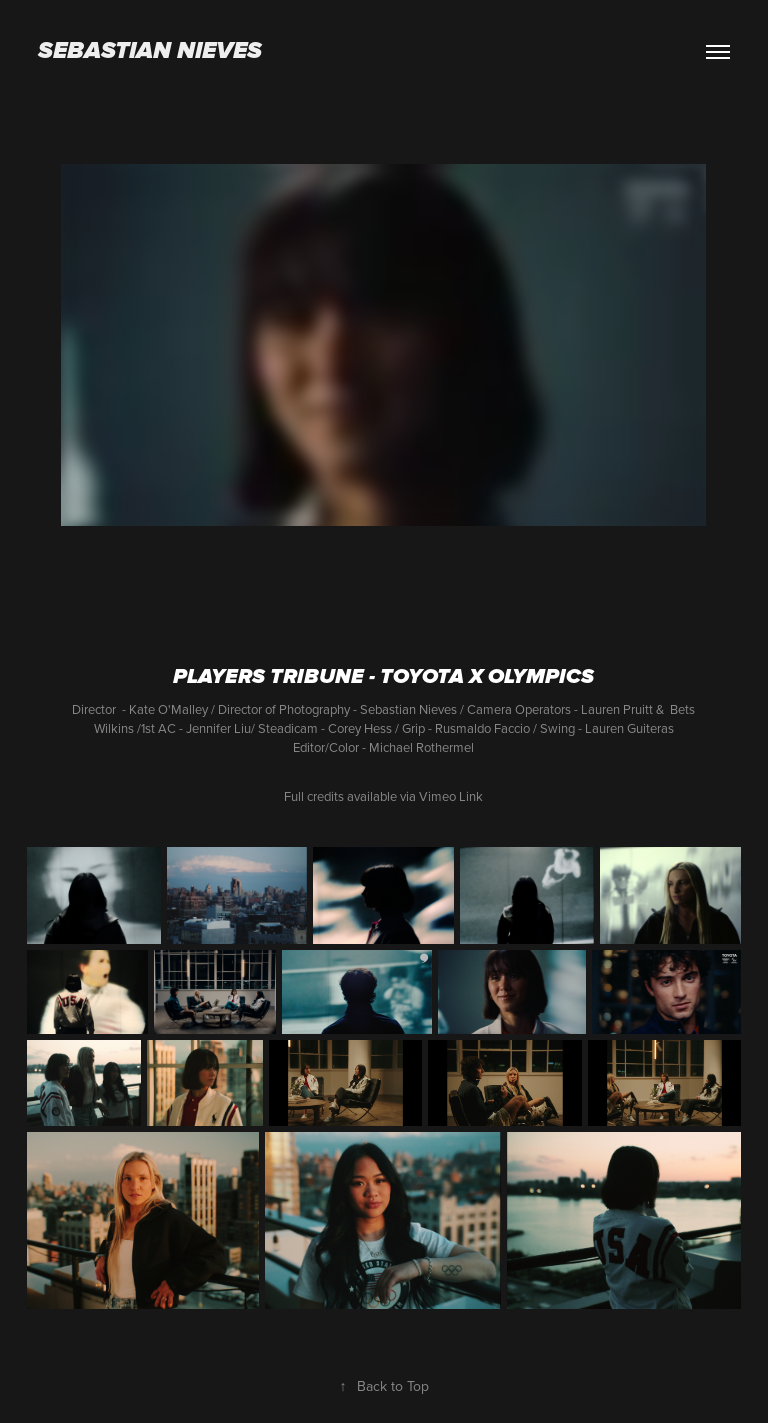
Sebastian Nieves (150, 51)
